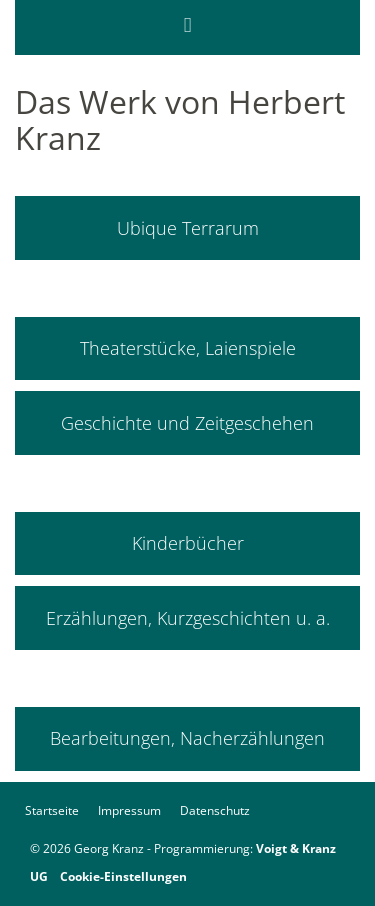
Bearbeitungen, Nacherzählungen (187, 738)
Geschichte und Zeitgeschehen (187, 423)
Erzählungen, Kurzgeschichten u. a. (188, 618)
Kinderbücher (188, 543)
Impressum (129, 810)
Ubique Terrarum (188, 228)
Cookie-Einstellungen (123, 876)
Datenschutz (215, 810)
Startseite (52, 810)
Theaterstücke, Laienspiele (188, 348)
